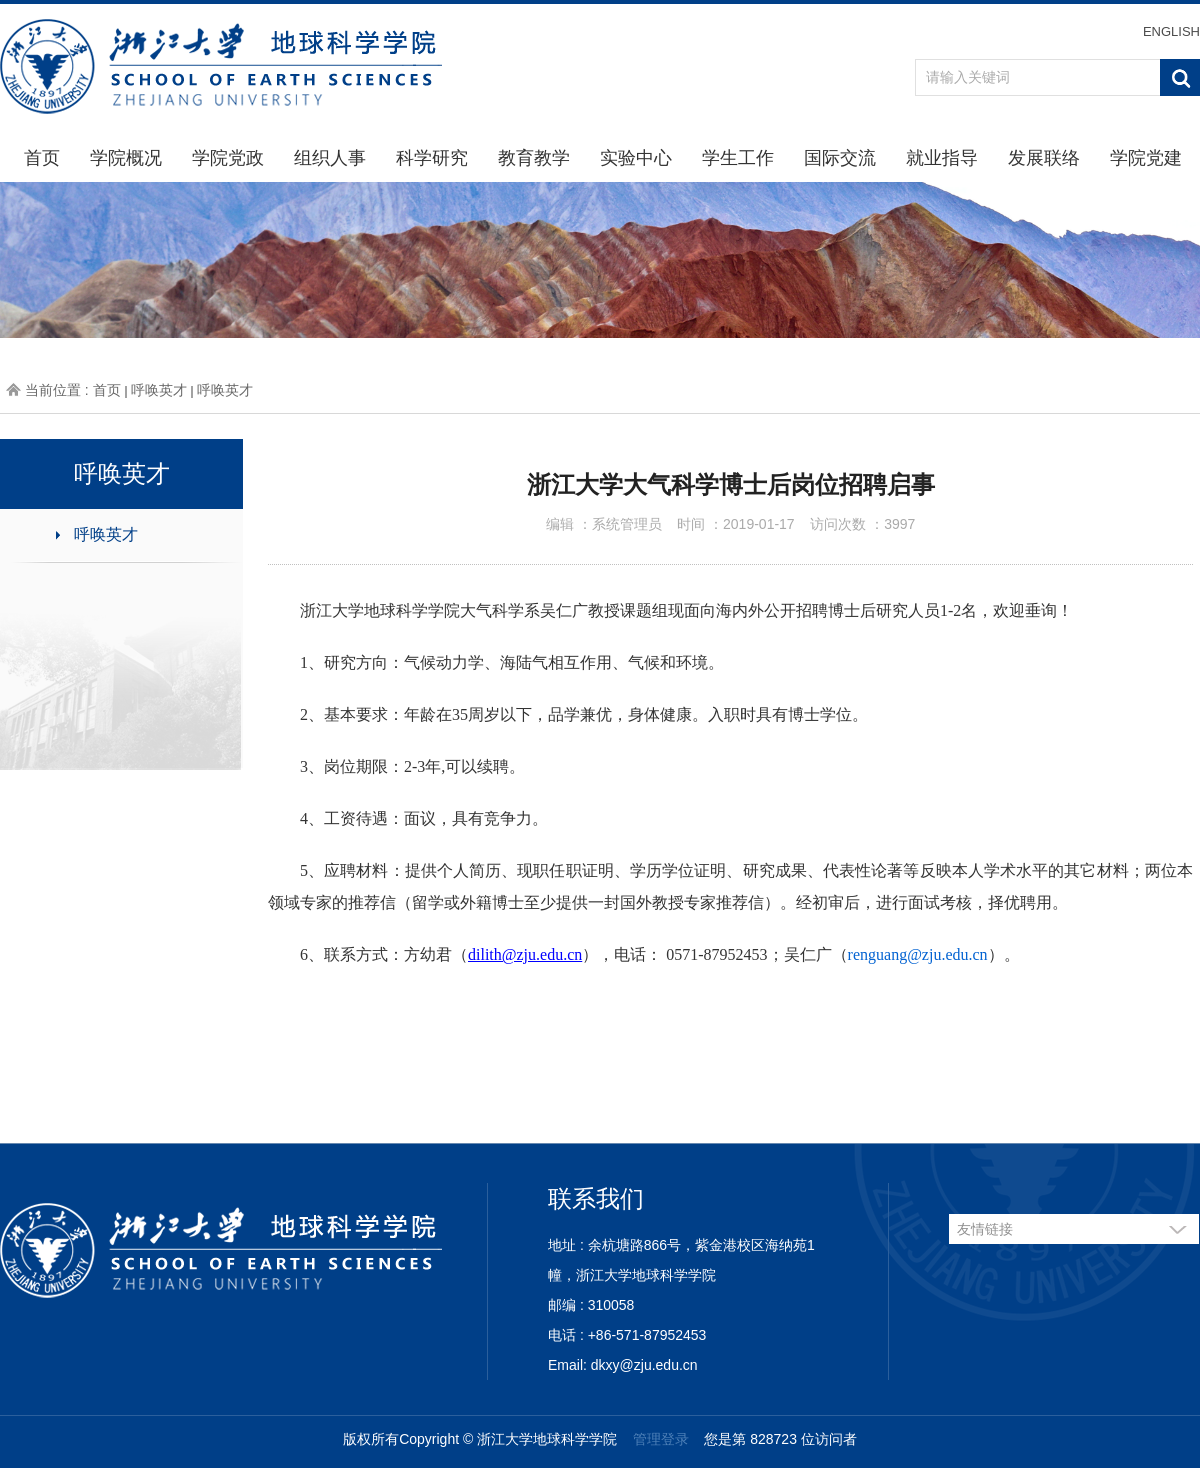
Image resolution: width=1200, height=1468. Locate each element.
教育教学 (534, 158)
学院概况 (126, 158)
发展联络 (1044, 158)
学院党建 (1146, 158)
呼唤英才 (159, 390)
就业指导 (942, 158)
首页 (42, 158)
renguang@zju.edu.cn (918, 954)
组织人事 (330, 158)
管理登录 (661, 1439)
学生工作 (738, 158)
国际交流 (840, 158)
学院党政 (228, 158)
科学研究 (432, 158)
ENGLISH (1171, 31)
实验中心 (636, 158)
